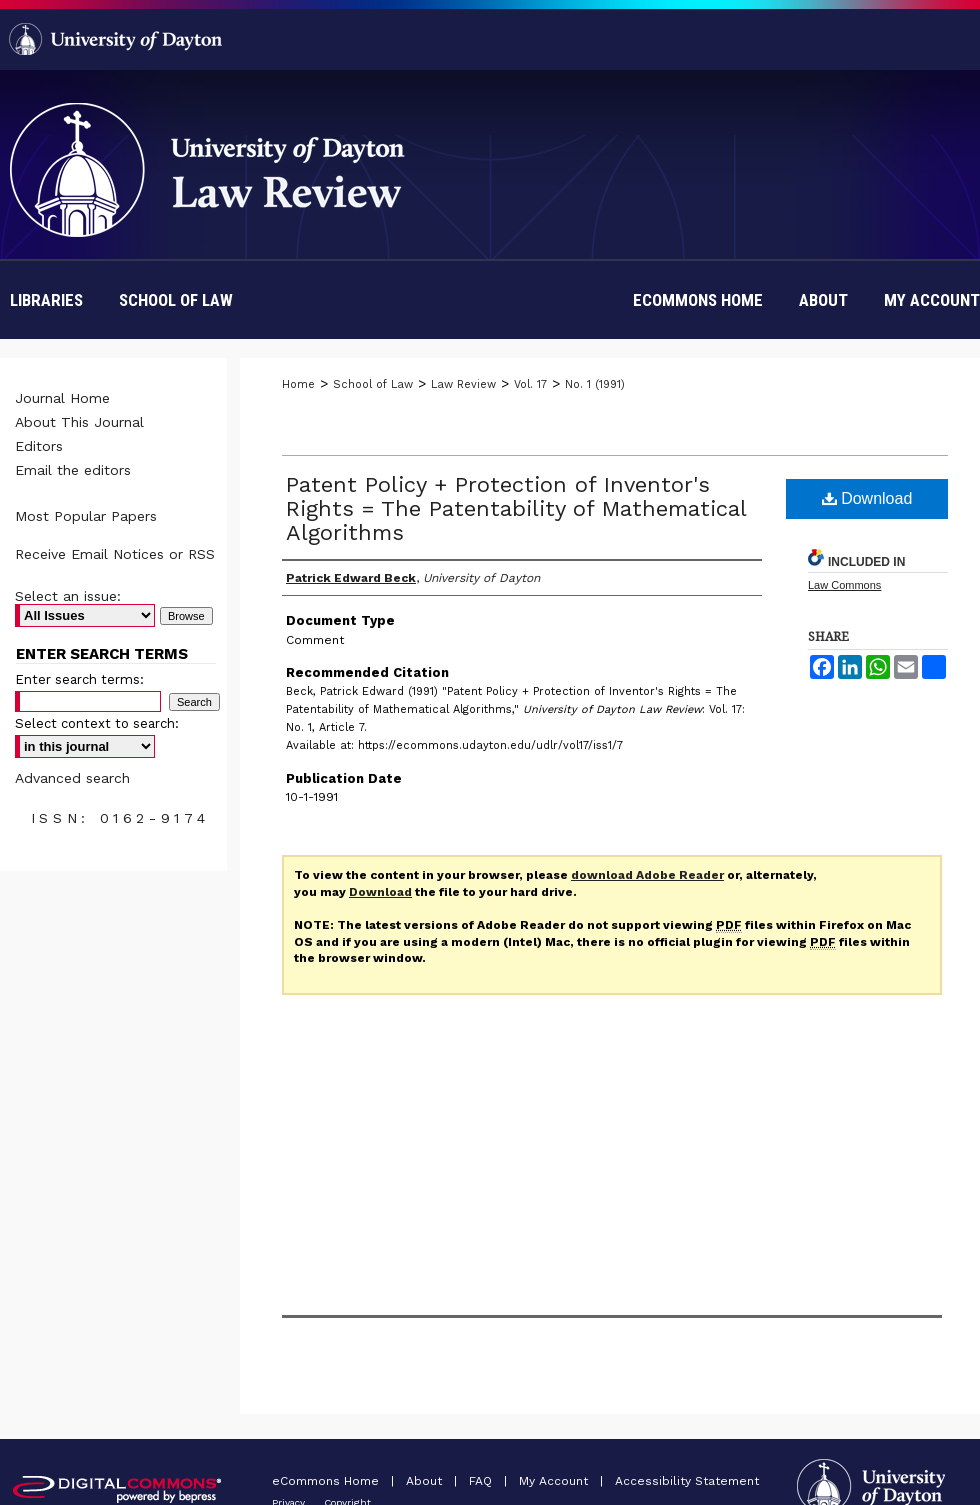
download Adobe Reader (647, 875)
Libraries (46, 300)
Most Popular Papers (86, 516)
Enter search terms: (79, 679)
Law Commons (844, 585)
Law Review (463, 384)
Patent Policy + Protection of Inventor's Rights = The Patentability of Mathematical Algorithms (516, 508)
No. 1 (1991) (595, 384)
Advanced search (72, 778)
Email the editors (73, 470)
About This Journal (79, 422)
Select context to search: (97, 723)
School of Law (176, 300)
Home (298, 384)
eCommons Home (327, 1481)
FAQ (482, 1481)
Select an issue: (68, 596)
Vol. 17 (530, 384)
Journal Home (62, 398)
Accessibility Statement (687, 1481)
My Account (555, 1481)
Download (867, 498)
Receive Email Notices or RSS (115, 554)
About (426, 1481)
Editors (39, 446)
